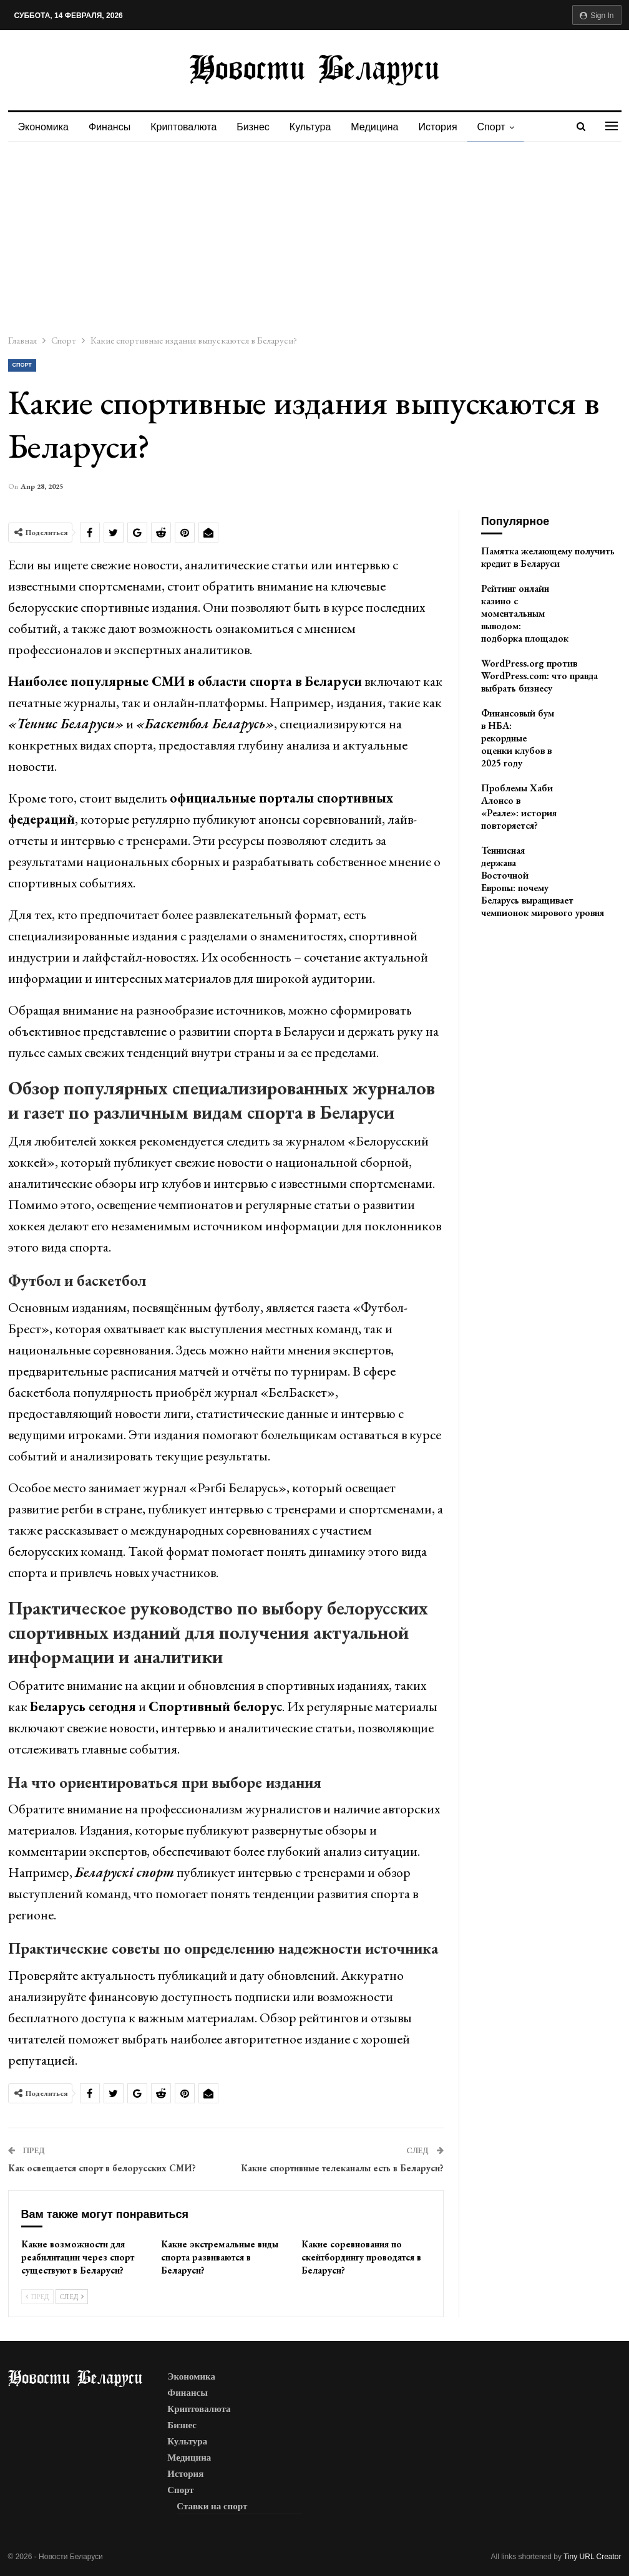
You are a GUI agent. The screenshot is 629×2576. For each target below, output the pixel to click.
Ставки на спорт (212, 2506)
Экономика (43, 127)
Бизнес (258, 127)
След (72, 2296)
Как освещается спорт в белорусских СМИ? (102, 2168)
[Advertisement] (314, 235)
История (449, 127)
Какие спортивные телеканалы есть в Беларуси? (342, 2168)
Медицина (383, 127)
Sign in (597, 15)
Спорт (504, 127)
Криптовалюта (187, 127)
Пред (37, 2296)
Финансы (111, 127)
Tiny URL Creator (592, 2556)
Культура (318, 127)
